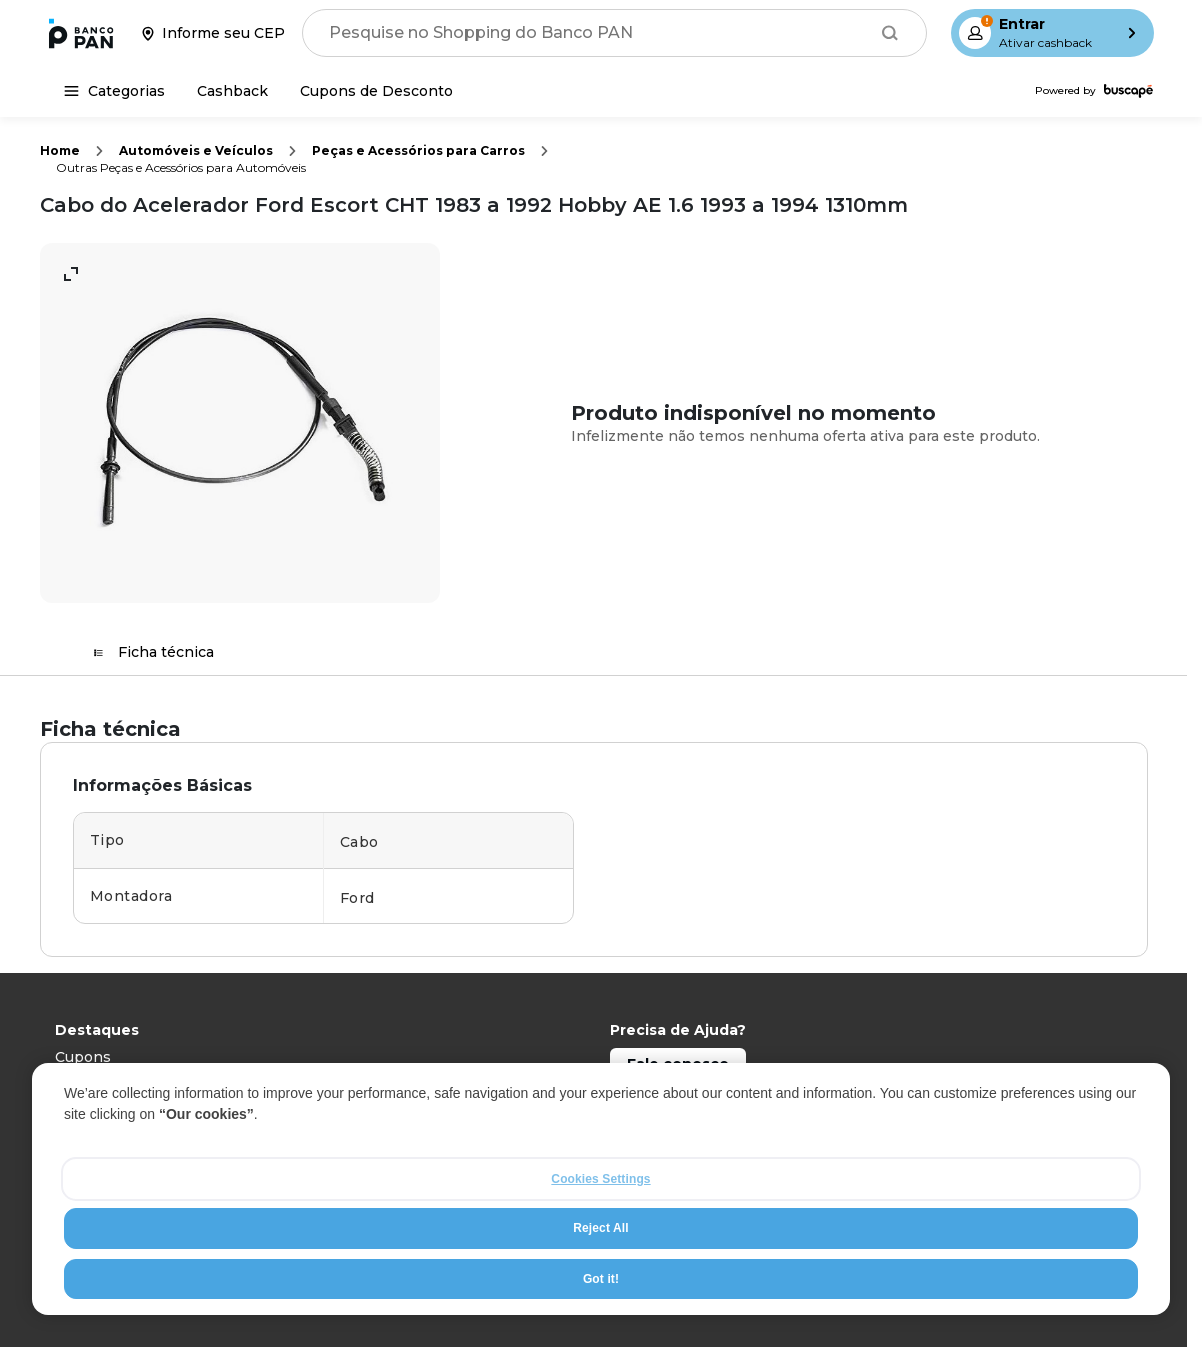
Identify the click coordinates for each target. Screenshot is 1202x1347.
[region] (601, 1189)
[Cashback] (232, 91)
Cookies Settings (600, 1179)
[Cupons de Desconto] (376, 91)
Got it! (601, 1279)
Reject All (600, 1228)
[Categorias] (114, 91)
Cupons (83, 1057)
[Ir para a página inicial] (81, 33)
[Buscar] (890, 33)
